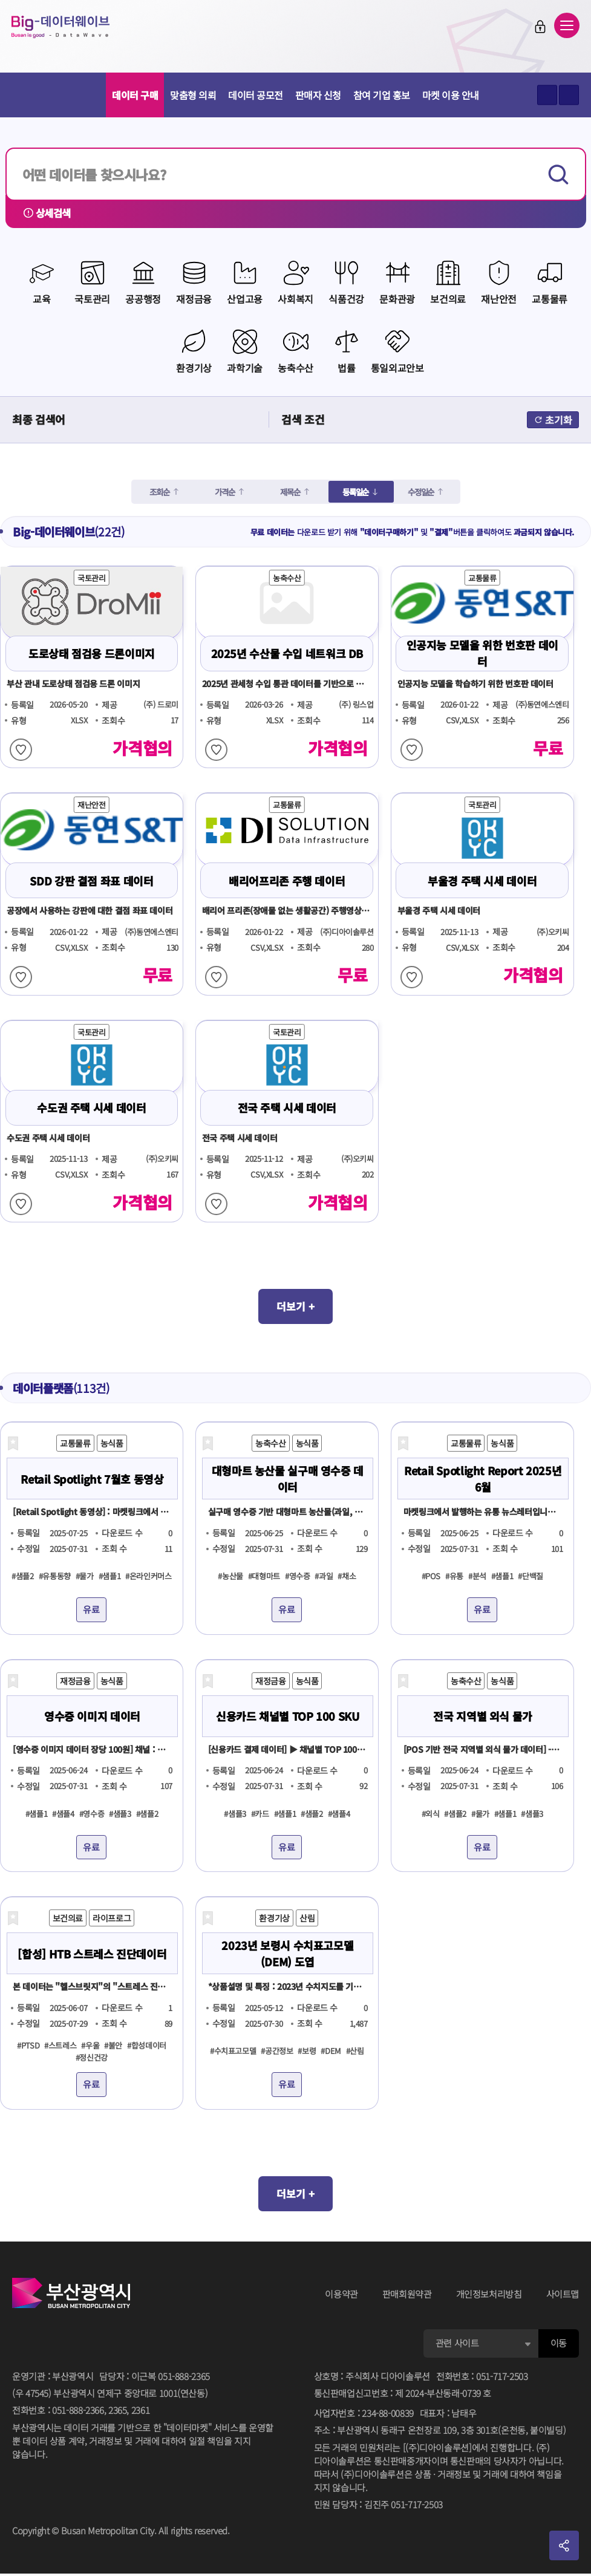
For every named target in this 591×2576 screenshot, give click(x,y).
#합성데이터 (146, 2045)
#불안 (113, 2045)
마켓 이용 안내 (450, 95)
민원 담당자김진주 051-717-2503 (378, 2508)
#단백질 (530, 1576)
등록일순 (353, 489)
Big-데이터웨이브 (78, 31)
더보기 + (296, 1305)
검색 (560, 174)
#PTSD (28, 2045)
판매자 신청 (318, 95)
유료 (91, 1609)
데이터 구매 (135, 95)
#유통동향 (55, 1576)
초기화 (553, 416)
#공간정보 (277, 2051)
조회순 (156, 489)
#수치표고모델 (233, 2051)
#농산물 (230, 1576)
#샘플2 (22, 1576)
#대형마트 (264, 1576)
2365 (117, 2413)
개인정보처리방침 (489, 2297)
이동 (558, 2346)
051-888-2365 (184, 2378)
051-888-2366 (78, 2413)
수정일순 (421, 489)
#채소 (347, 1576)
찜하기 (21, 747)
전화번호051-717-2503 (482, 2379)
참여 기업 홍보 (381, 95)
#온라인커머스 (148, 1576)
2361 (140, 2413)
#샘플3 (120, 1813)
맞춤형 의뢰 (193, 95)
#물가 (85, 1576)
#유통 (454, 1576)
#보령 (307, 2051)
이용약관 (341, 2297)
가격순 (222, 489)
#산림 (355, 2051)
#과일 (324, 1576)
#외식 (431, 1813)
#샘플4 (63, 1813)
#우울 (90, 2045)
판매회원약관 (407, 2297)
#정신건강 (92, 2057)
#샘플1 (110, 1576)
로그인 (527, 31)
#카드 (260, 1813)
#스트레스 (60, 2045)
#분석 (477, 1576)
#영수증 (297, 1576)
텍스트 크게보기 (547, 95)
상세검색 (50, 213)
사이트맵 (563, 2297)
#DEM (331, 2051)
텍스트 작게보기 (569, 95)
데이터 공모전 (255, 95)
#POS (431, 1576)
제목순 (287, 489)
